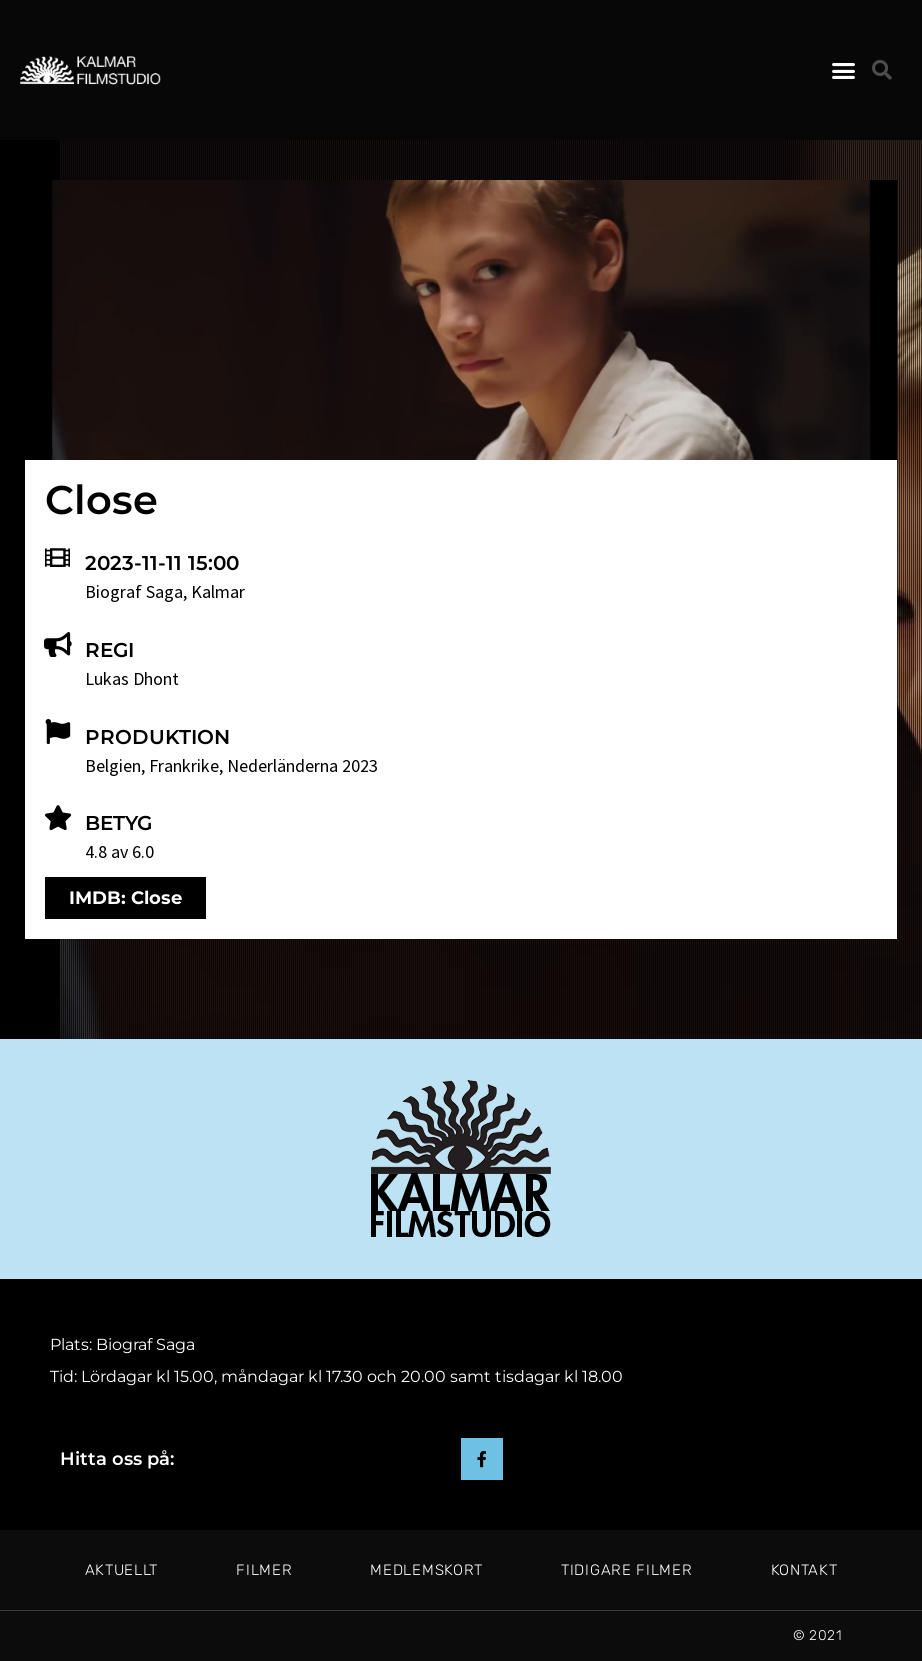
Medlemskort (426, 1570)
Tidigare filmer (627, 1570)
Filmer (264, 1570)
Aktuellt (122, 1570)
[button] (843, 70)
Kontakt (804, 1570)
